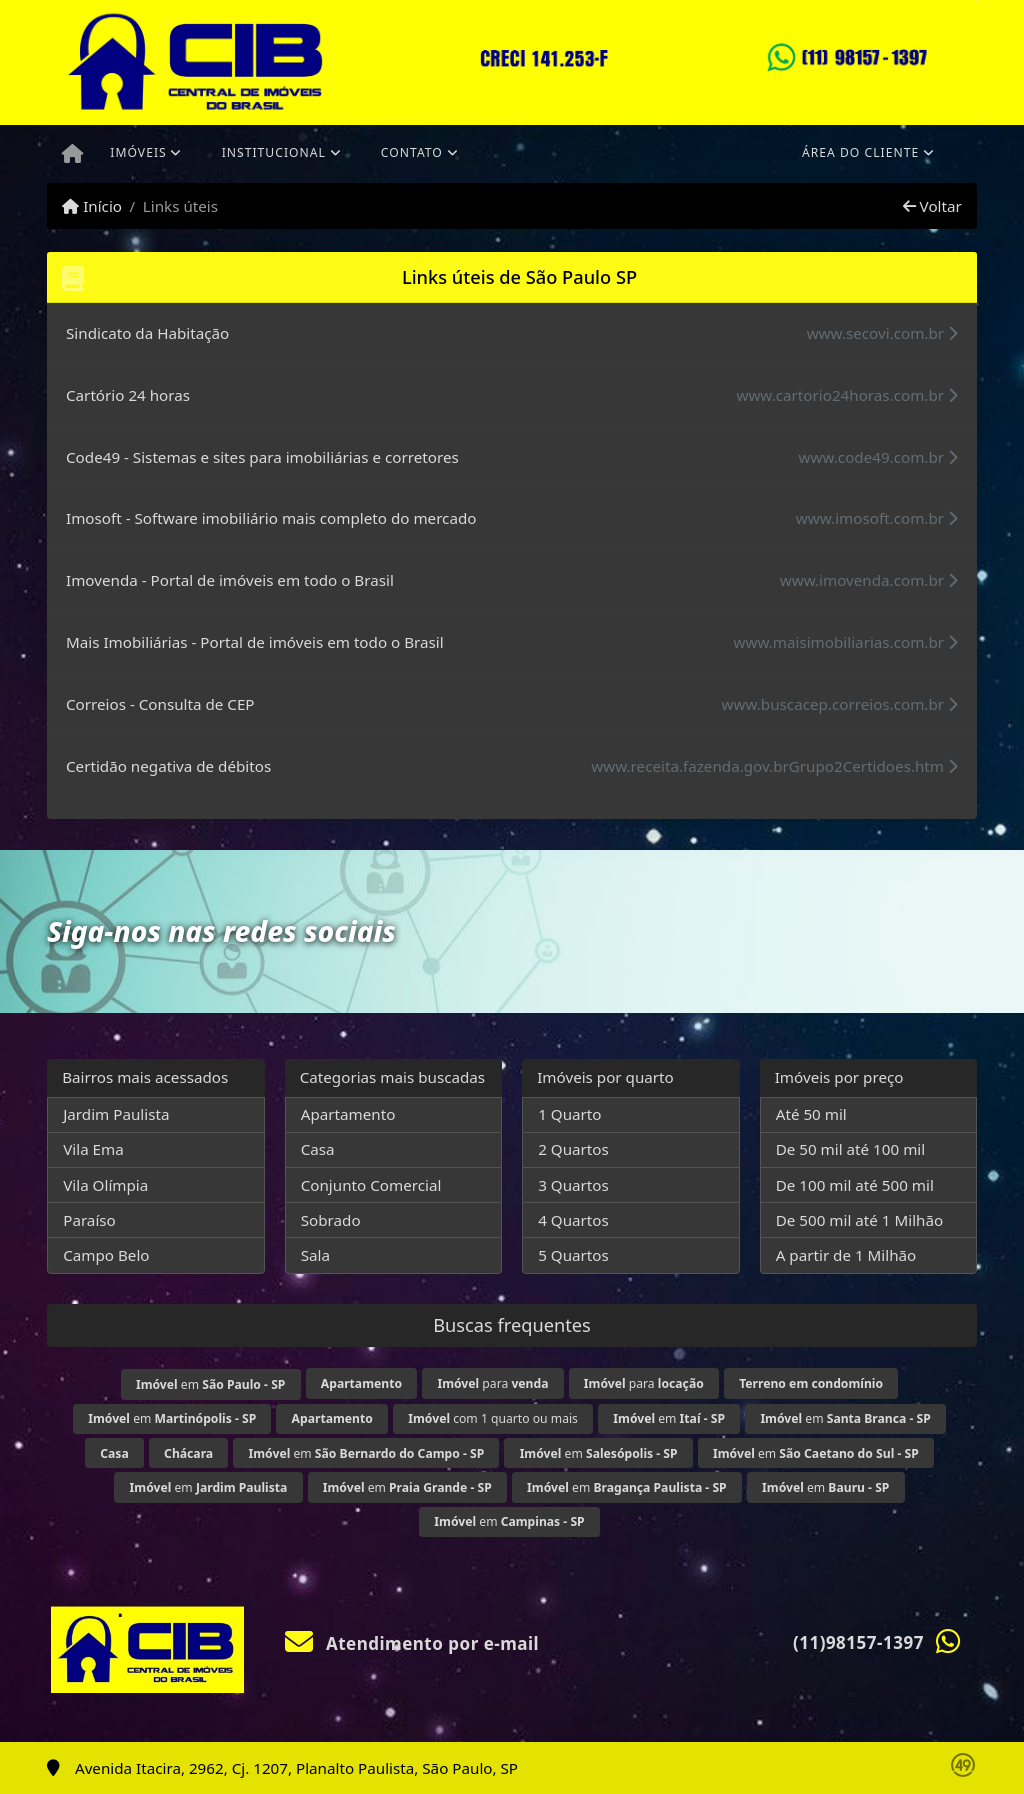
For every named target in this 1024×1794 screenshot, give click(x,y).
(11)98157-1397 (858, 1642)
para (492, 1383)
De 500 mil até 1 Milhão (859, 1220)
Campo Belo (106, 1255)
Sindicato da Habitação (147, 333)
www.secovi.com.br (882, 333)
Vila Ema (93, 1149)
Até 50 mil (811, 1114)
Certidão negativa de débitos (168, 766)
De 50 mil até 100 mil (850, 1149)
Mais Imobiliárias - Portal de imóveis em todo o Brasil (255, 642)
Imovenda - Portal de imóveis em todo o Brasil (230, 580)
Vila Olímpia (105, 1185)
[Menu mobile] (72, 154)
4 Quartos (573, 1220)
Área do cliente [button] (860, 152)
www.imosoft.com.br (877, 518)
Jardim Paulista (116, 1114)
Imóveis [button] (138, 152)
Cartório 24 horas (128, 395)
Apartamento (348, 1114)
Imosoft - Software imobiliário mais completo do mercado (271, 518)
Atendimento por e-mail (412, 1643)
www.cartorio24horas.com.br (847, 395)
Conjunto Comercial (371, 1185)
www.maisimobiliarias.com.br (846, 642)
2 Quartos (573, 1149)
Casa (318, 1149)
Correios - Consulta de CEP (160, 704)
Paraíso (89, 1220)
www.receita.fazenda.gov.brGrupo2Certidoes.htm (774, 766)
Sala (315, 1255)
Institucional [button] (274, 152)
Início (92, 206)
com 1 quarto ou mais (493, 1418)
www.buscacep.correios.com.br (840, 704)
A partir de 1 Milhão (846, 1255)
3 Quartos (573, 1185)
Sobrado (331, 1220)
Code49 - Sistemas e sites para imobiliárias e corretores (262, 457)
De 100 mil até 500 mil (855, 1185)
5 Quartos (573, 1255)
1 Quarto (569, 1114)
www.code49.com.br (878, 457)
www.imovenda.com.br (869, 580)
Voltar (932, 206)
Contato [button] (412, 152)
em (210, 1384)
